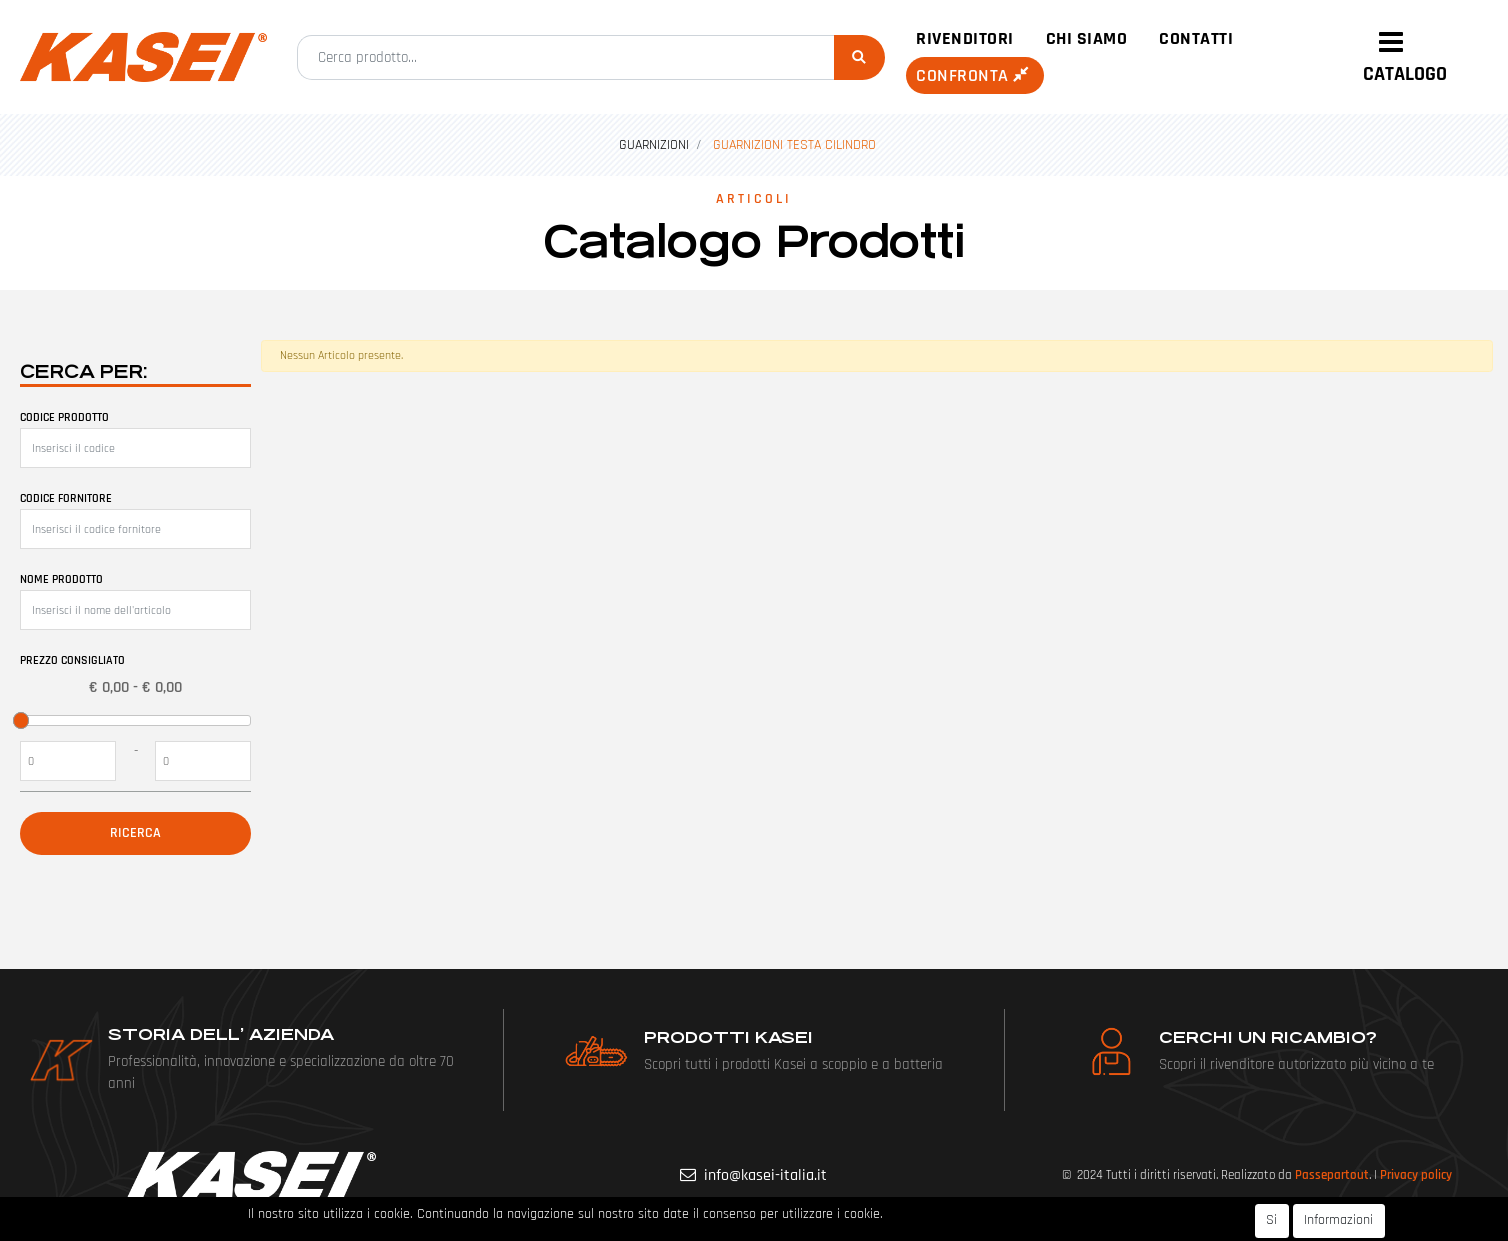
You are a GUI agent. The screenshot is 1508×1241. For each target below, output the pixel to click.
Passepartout (1332, 1175)
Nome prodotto (61, 579)
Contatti (1196, 38)
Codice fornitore (66, 498)
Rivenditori (965, 38)
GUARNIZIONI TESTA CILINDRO (794, 145)
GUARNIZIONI (654, 145)
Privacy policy (1416, 1175)
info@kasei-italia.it (765, 1175)
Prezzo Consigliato (72, 660)
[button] (859, 57)
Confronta (975, 75)
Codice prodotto (64, 417)
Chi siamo (1087, 38)
